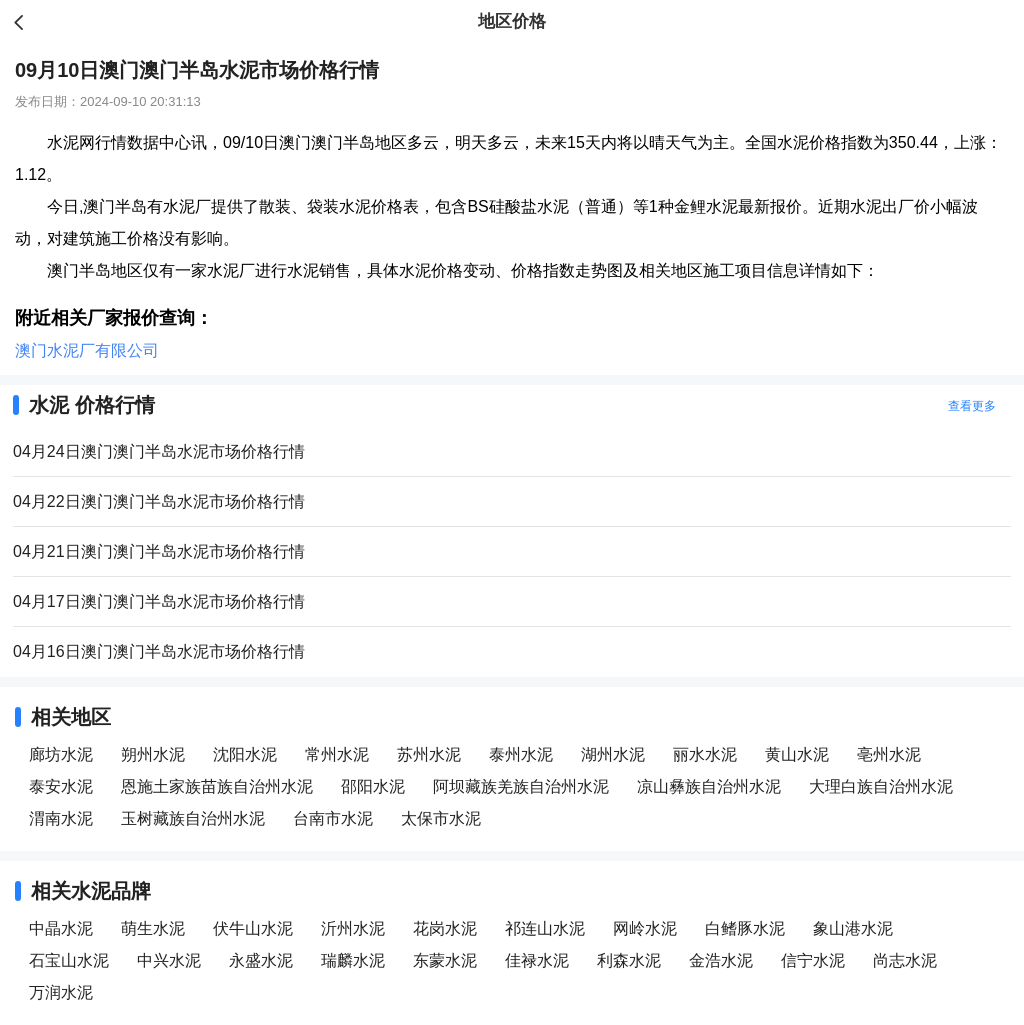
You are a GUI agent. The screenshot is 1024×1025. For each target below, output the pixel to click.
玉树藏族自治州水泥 (193, 818)
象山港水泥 (853, 928)
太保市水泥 (441, 818)
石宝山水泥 (69, 960)
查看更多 (972, 406)
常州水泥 (337, 754)
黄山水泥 (797, 754)
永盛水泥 (261, 960)
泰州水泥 (521, 754)
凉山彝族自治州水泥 (709, 786)
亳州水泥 (889, 754)
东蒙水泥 (445, 960)
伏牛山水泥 (253, 928)
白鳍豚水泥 (745, 928)
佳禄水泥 (537, 960)
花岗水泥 (445, 928)
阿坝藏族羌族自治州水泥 (521, 786)
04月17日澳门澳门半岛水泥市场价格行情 (159, 601)
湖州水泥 (613, 754)
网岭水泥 (645, 928)
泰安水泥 (61, 786)
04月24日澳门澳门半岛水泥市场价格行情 (159, 451)
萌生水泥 (153, 928)
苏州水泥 (429, 754)
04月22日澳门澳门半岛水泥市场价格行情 (159, 501)
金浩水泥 (721, 960)
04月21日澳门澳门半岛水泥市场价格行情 (159, 551)
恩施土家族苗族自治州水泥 (217, 786)
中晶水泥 (61, 928)
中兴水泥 (169, 960)
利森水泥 (629, 960)
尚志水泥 (905, 960)
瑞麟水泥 (353, 960)
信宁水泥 (813, 960)
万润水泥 (61, 992)
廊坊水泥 (61, 754)
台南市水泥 (333, 818)
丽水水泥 (705, 754)
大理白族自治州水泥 (881, 786)
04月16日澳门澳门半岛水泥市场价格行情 (159, 651)
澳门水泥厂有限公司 (87, 350)
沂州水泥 (353, 928)
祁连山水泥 (545, 928)
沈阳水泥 (245, 754)
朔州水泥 (153, 754)
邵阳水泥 (373, 786)
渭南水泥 (61, 818)
